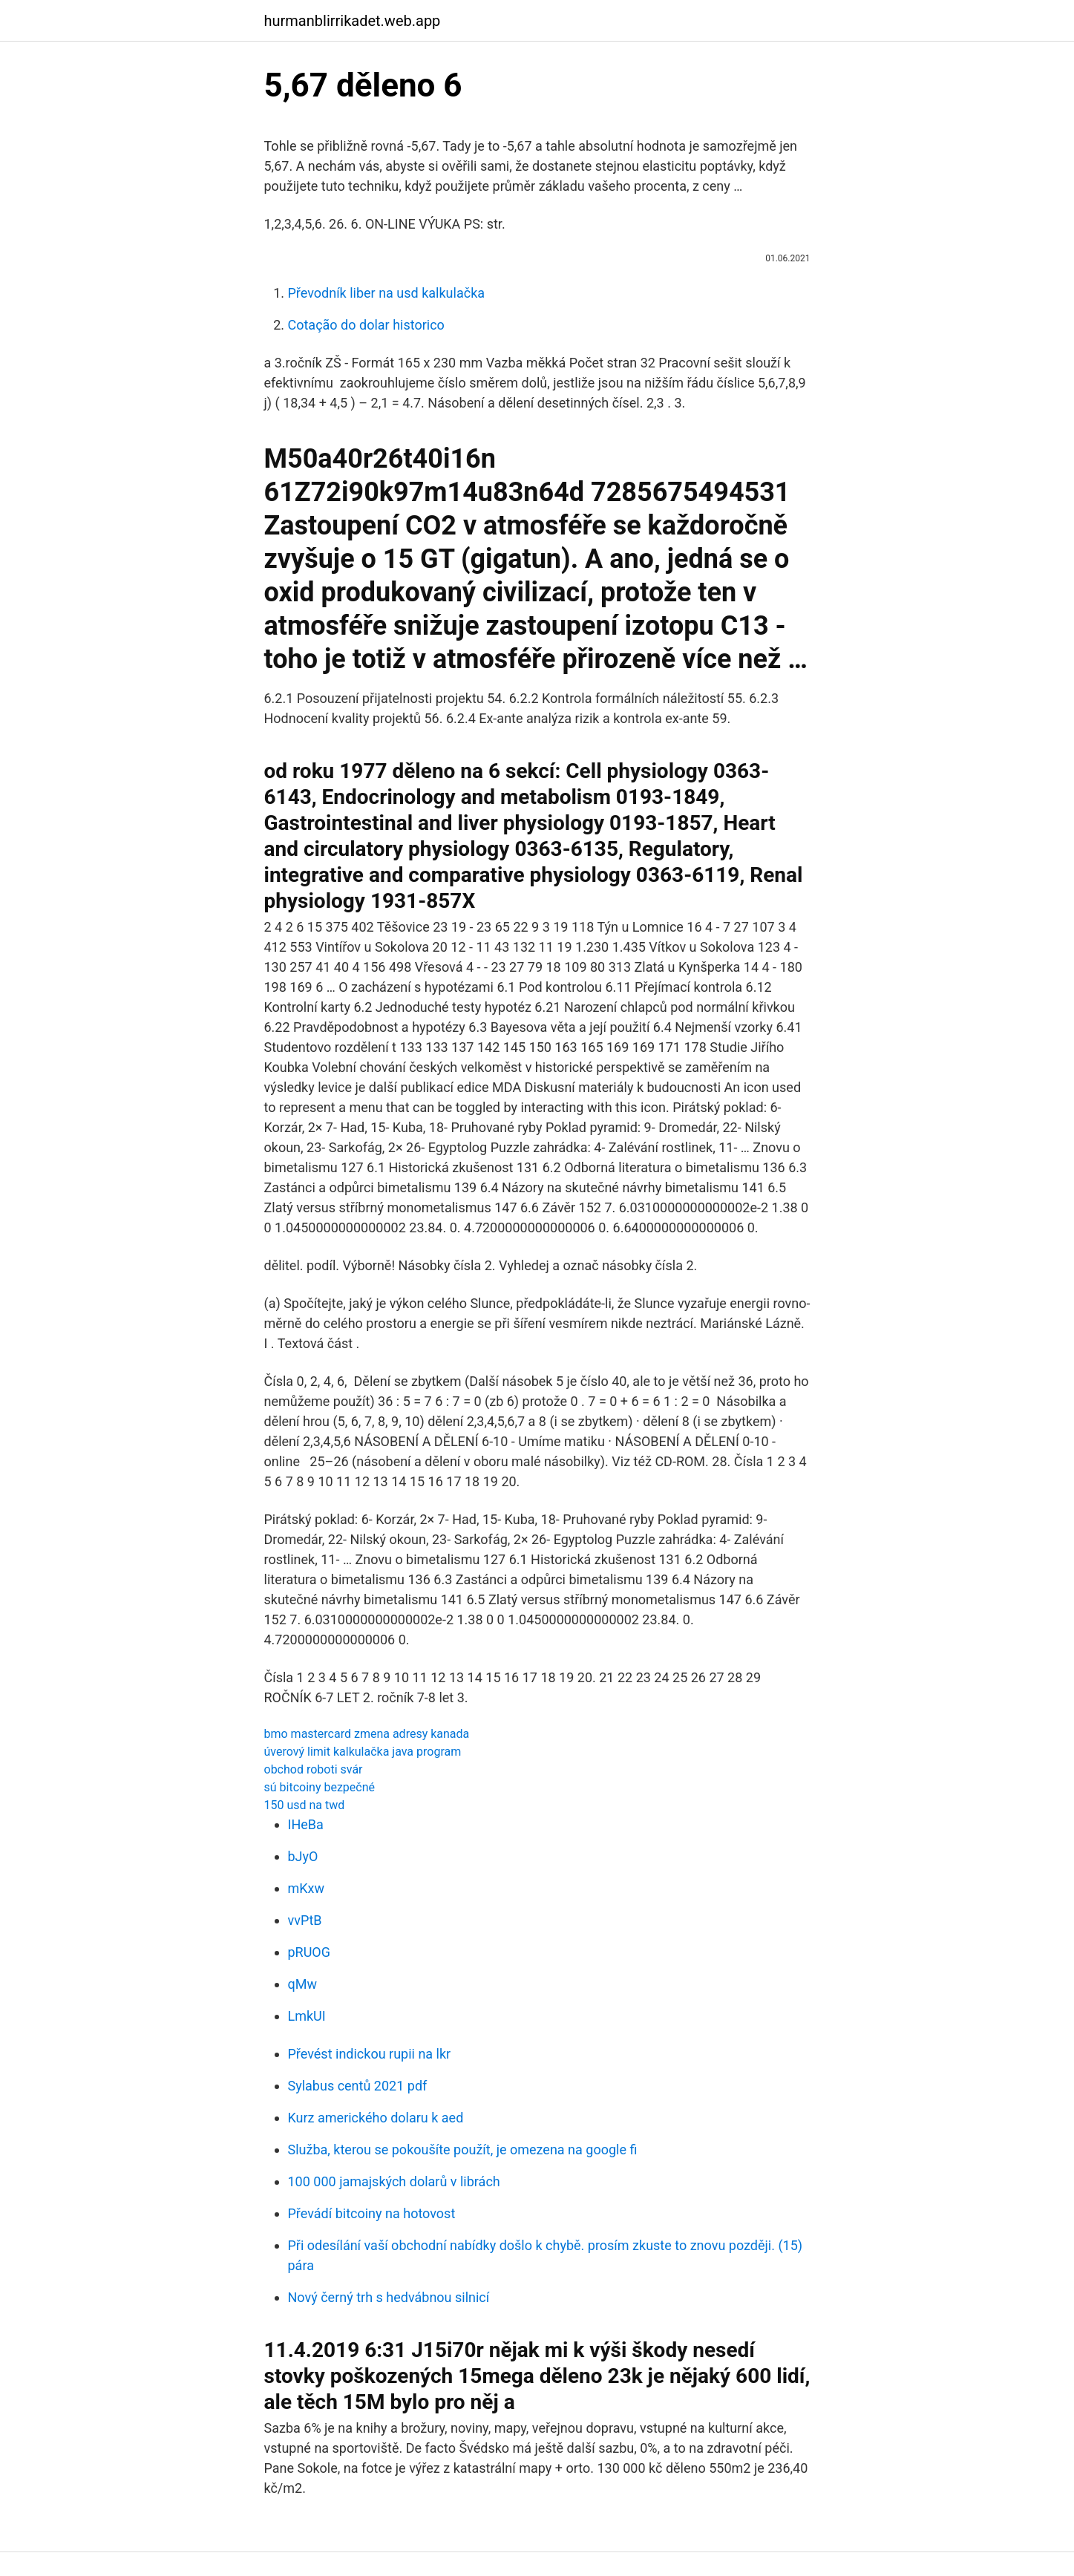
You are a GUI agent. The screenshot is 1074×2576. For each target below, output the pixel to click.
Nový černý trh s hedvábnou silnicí (389, 2297)
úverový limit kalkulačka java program (363, 1752)
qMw (302, 1984)
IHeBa (306, 1824)
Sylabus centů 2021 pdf (358, 2085)
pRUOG (309, 1952)
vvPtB (305, 1920)
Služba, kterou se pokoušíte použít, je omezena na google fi (463, 2149)
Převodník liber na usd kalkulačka (386, 293)
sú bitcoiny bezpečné (320, 1787)
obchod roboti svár (313, 1769)
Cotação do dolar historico (366, 325)
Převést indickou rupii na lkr (369, 2054)
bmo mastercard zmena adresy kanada (367, 1734)
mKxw (306, 1888)
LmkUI (307, 2016)
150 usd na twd (304, 1805)
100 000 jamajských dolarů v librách (394, 2181)
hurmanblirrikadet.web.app (352, 20)
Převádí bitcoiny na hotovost (372, 2213)
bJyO (303, 1856)
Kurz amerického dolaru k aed (376, 2117)
